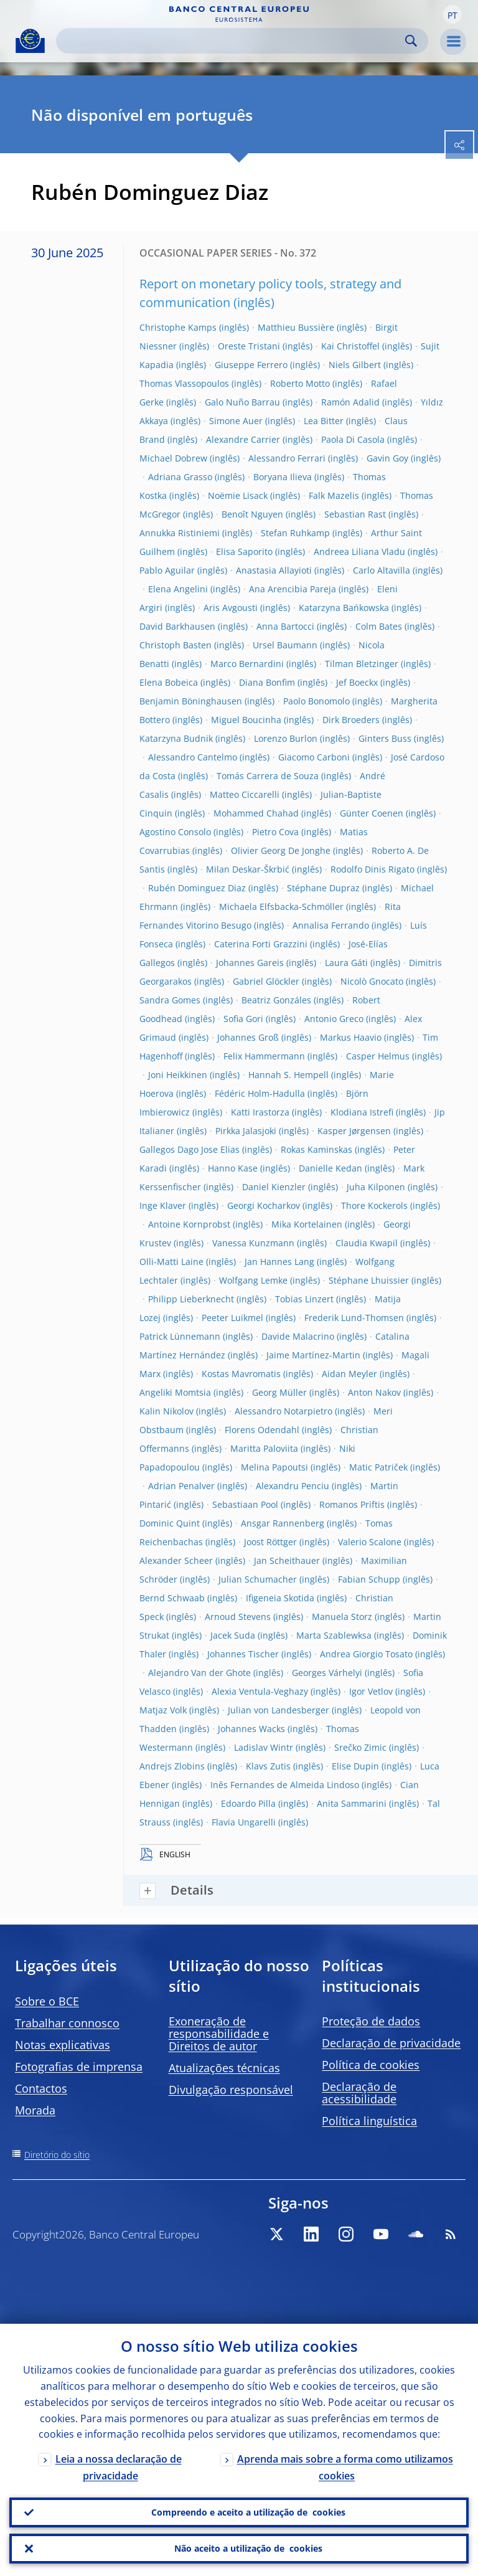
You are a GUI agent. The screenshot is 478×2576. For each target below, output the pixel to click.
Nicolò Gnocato (371, 981)
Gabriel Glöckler (266, 981)
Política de (370, 2064)
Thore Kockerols (374, 1205)
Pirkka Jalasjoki (245, 1131)
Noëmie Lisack (238, 495)
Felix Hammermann (264, 1056)
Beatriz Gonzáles (276, 1000)
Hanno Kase (233, 1168)
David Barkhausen (177, 626)
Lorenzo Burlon (285, 738)
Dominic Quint (169, 1523)
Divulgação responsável (231, 2089)
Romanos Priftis (352, 1504)
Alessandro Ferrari (287, 458)
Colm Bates (378, 626)
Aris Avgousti (231, 607)
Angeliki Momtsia (175, 1392)
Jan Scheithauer (287, 1560)
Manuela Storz (342, 1616)
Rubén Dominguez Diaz (197, 888)
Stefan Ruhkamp (295, 533)
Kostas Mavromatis (241, 1374)
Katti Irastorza (260, 1112)
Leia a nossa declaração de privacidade (118, 2468)
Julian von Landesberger (278, 1710)
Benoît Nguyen (252, 514)
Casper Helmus (378, 1056)
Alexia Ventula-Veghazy (260, 1691)
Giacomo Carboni (314, 757)
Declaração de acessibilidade (359, 2092)
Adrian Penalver (181, 1486)
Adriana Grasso (180, 477)
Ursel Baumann (285, 645)
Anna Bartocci (285, 626)
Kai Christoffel (350, 346)
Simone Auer (236, 421)
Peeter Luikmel (232, 1318)
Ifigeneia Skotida (280, 1598)
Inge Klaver (162, 1205)
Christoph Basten (175, 645)
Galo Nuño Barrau (242, 402)
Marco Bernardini (247, 664)
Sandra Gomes (169, 1000)
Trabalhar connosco (67, 2022)
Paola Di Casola (353, 439)
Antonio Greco (333, 1019)
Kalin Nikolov (166, 1411)
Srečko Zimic (360, 1747)
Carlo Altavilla (381, 570)
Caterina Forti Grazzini (260, 944)
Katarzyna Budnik (176, 738)
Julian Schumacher (257, 1579)
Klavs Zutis (268, 1766)
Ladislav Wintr (263, 1747)
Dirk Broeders (351, 720)
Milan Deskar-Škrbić (247, 869)
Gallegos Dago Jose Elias (189, 1149)
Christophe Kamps (178, 327)
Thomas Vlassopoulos (184, 383)
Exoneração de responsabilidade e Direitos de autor (219, 2033)
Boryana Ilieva (282, 477)
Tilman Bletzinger (361, 664)
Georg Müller (279, 1392)
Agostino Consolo (175, 832)
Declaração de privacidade (391, 2042)
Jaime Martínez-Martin (313, 1355)
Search (411, 41)
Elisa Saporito (244, 551)
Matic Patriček (378, 1467)
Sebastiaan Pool (245, 1504)
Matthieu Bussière (296, 327)
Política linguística (369, 2120)
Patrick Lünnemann (179, 1336)
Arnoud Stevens (238, 1616)
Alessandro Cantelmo (192, 757)
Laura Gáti (346, 962)
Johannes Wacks (251, 1729)
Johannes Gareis (250, 962)
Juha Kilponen (376, 1187)
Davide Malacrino (297, 1336)
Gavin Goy (387, 458)
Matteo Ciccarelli (244, 794)
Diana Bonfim (267, 682)
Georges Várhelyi (327, 1673)
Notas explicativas (62, 2044)
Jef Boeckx (357, 682)
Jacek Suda (232, 1635)
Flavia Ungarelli (244, 1822)
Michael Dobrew (173, 458)
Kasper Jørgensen (354, 1131)
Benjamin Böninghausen (190, 701)
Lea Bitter (324, 421)
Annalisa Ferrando (331, 925)
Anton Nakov (374, 1392)
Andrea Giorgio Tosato (366, 1654)
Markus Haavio (351, 1037)
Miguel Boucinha (246, 720)
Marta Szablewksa (334, 1635)
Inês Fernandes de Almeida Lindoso (284, 1785)
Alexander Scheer (176, 1560)
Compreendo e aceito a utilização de (248, 2512)
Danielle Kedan (330, 1168)
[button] (452, 14)
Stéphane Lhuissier (369, 1280)
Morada (35, 2110)
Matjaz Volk (163, 1710)
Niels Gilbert (355, 365)
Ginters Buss (384, 738)
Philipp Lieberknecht (191, 1299)
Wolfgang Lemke (253, 1280)
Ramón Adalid (350, 402)
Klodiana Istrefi (361, 1112)
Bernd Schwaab (172, 1598)
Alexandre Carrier (243, 439)
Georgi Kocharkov (263, 1205)
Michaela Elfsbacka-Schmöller (281, 906)
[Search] (232, 41)
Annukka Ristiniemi (179, 533)
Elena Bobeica (168, 682)
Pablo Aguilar (167, 570)
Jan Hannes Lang (279, 1261)
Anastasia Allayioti (274, 570)
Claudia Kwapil (366, 1243)
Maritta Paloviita (264, 1448)
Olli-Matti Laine (171, 1261)
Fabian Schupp (369, 1579)
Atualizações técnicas (224, 2067)
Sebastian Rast (355, 514)
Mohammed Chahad (256, 813)
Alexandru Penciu (292, 1486)
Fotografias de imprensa (79, 2066)
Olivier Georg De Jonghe (280, 850)
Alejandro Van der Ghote (199, 1673)
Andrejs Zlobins (172, 1766)
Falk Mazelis (334, 495)
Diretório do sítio (57, 2155)
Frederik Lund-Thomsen (354, 1318)
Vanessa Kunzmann (253, 1243)
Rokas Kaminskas (316, 1149)
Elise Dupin (355, 1766)
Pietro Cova (275, 832)
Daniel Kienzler (274, 1187)
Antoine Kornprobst (189, 1224)
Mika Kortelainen (306, 1224)
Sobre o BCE (47, 2001)
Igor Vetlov (371, 1691)
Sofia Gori (243, 1019)
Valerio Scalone (369, 1542)
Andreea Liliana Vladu (359, 551)
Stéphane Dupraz (323, 888)
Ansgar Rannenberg (282, 1523)
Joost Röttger (270, 1542)
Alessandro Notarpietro (283, 1411)
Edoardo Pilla (248, 1803)
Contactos (41, 2088)
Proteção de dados (371, 2021)
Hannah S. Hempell (288, 1075)
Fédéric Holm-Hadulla (260, 1093)
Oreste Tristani (249, 346)
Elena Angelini (178, 589)
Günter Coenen (371, 813)
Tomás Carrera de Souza (268, 776)
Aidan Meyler (349, 1374)
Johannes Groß (248, 1037)
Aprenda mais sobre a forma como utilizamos (345, 2468)
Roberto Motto (300, 383)
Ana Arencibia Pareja (292, 589)
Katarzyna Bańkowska (344, 607)
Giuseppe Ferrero (251, 365)
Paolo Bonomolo (316, 701)
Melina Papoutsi (274, 1467)
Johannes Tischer (243, 1654)
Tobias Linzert (304, 1299)
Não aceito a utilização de (248, 2548)
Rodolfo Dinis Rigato (372, 869)
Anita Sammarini (352, 1803)
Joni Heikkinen (177, 1075)
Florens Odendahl (262, 1430)
